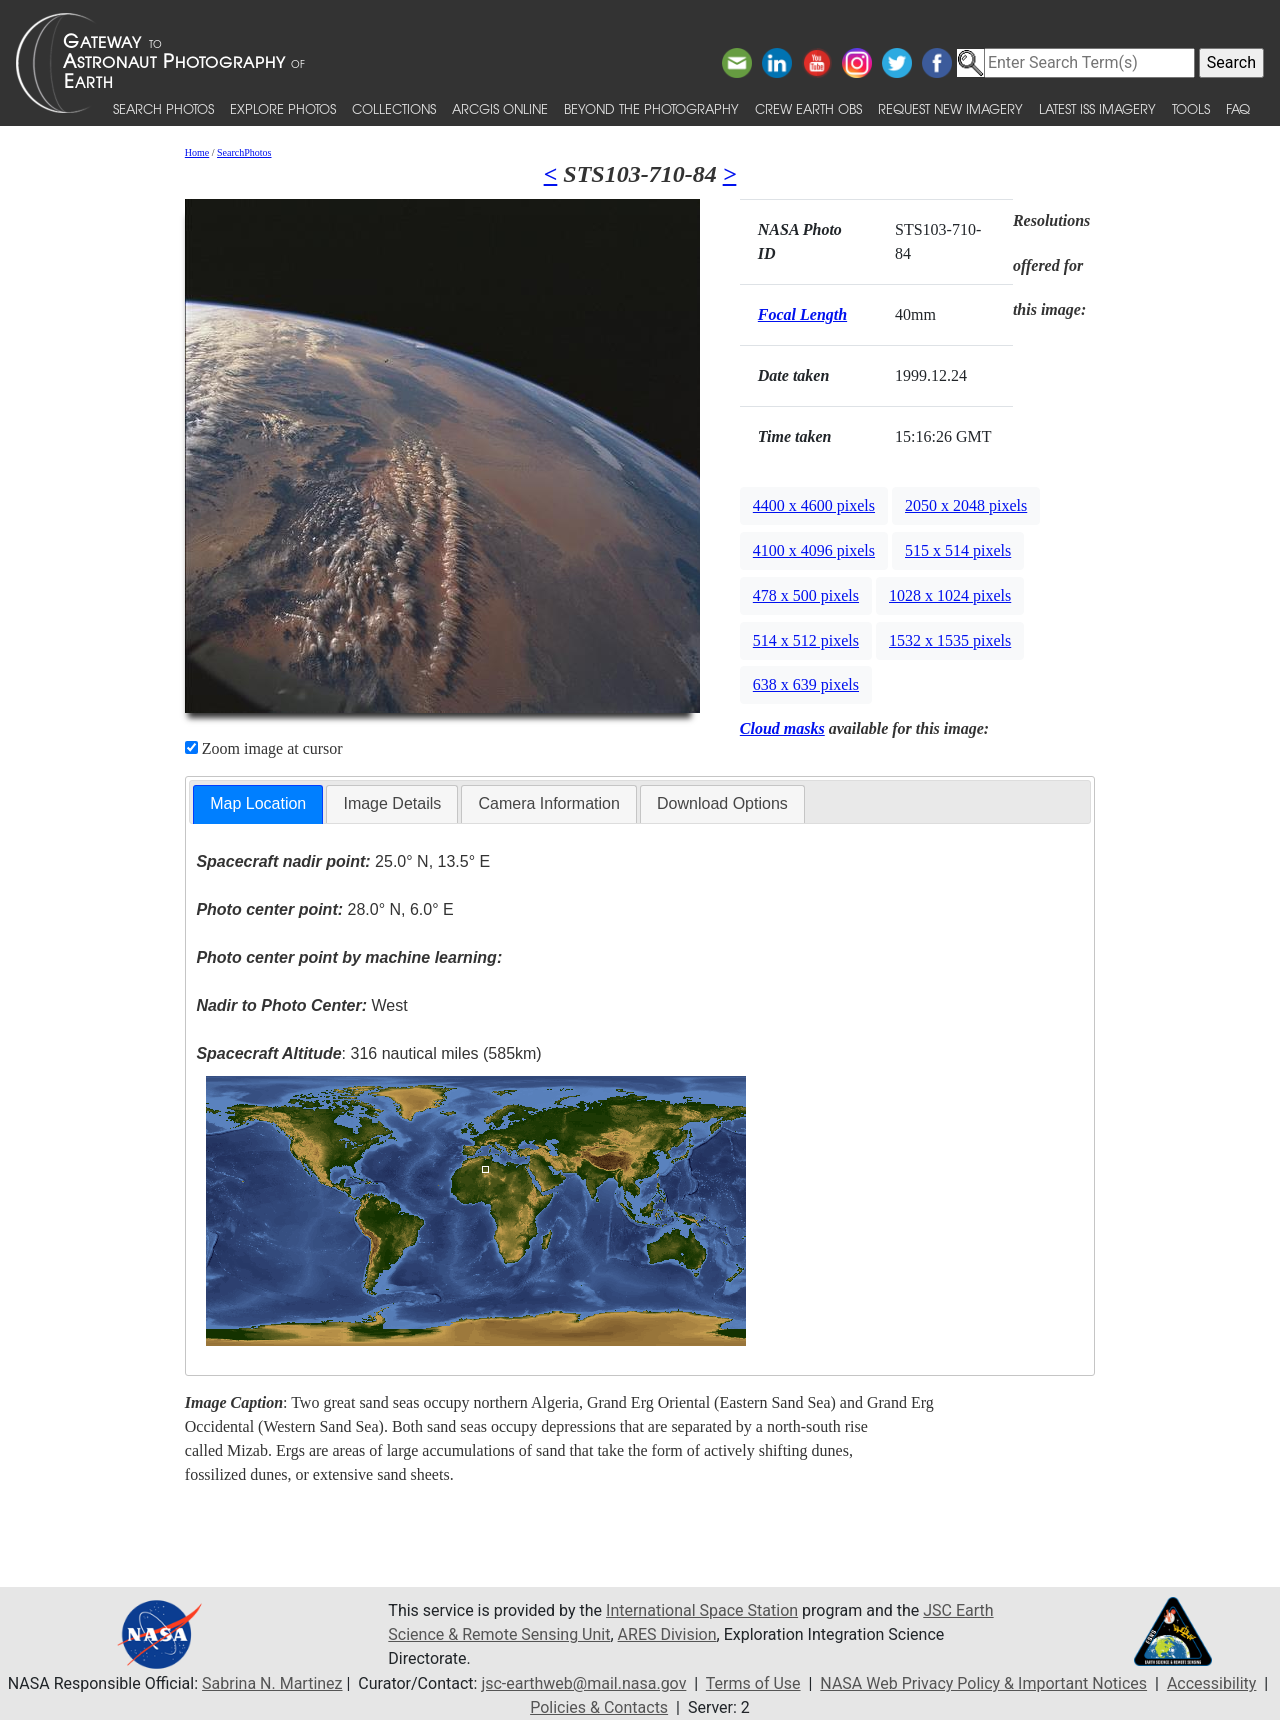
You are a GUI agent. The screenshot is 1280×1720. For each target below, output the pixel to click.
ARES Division (667, 1634)
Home (197, 152)
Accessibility (1212, 1683)
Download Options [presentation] (722, 803)
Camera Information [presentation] (548, 803)
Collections (394, 108)
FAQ (1238, 108)
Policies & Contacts (599, 1707)
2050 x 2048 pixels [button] (966, 505)
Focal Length (802, 314)
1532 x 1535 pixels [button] (950, 640)
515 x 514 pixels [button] (958, 550)
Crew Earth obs (808, 108)
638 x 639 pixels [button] (806, 684)
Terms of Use (753, 1683)
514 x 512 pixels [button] (806, 640)
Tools (1191, 108)
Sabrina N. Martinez (272, 1683)
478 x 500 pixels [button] (806, 595)
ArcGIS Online (500, 108)
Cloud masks (782, 728)
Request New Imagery (950, 108)
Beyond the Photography (651, 108)
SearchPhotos (244, 152)
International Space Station (702, 1610)
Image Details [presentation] (392, 803)
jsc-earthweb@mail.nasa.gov (583, 1683)
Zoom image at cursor (264, 748)
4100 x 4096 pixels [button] (814, 550)
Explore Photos (283, 108)
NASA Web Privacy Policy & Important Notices (983, 1683)
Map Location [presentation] (258, 803)
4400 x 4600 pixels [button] (814, 505)
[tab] (258, 804)
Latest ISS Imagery (1097, 108)
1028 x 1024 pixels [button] (950, 595)
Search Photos (163, 108)
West (301, 1005)
